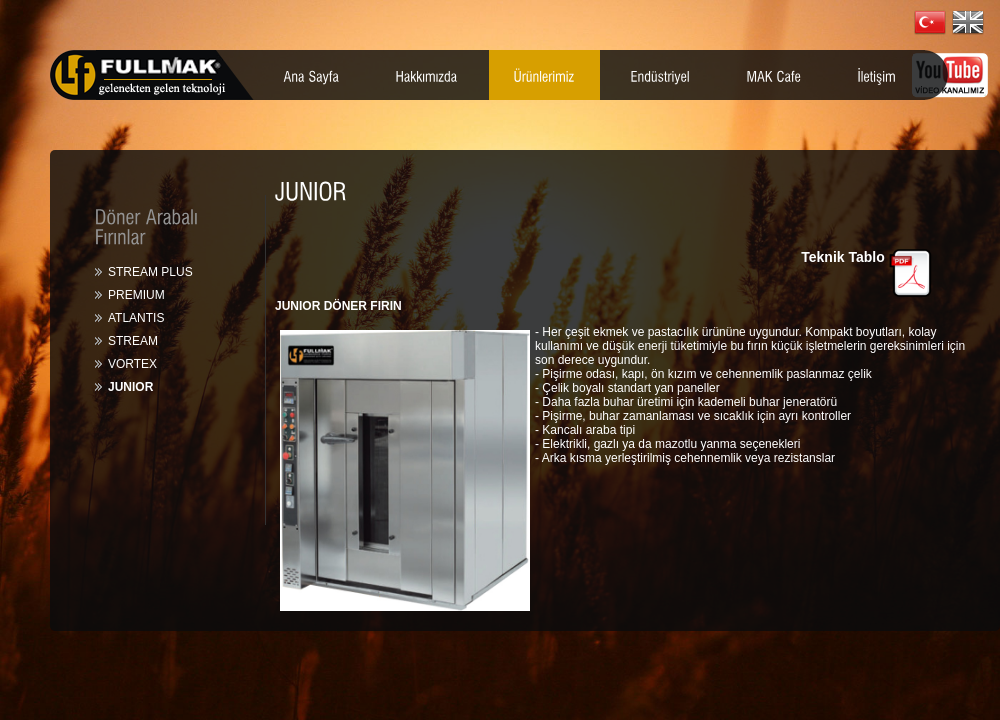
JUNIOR (130, 387)
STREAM (133, 341)
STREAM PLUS (150, 272)
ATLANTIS (136, 318)
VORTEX (132, 364)
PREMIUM (136, 295)
